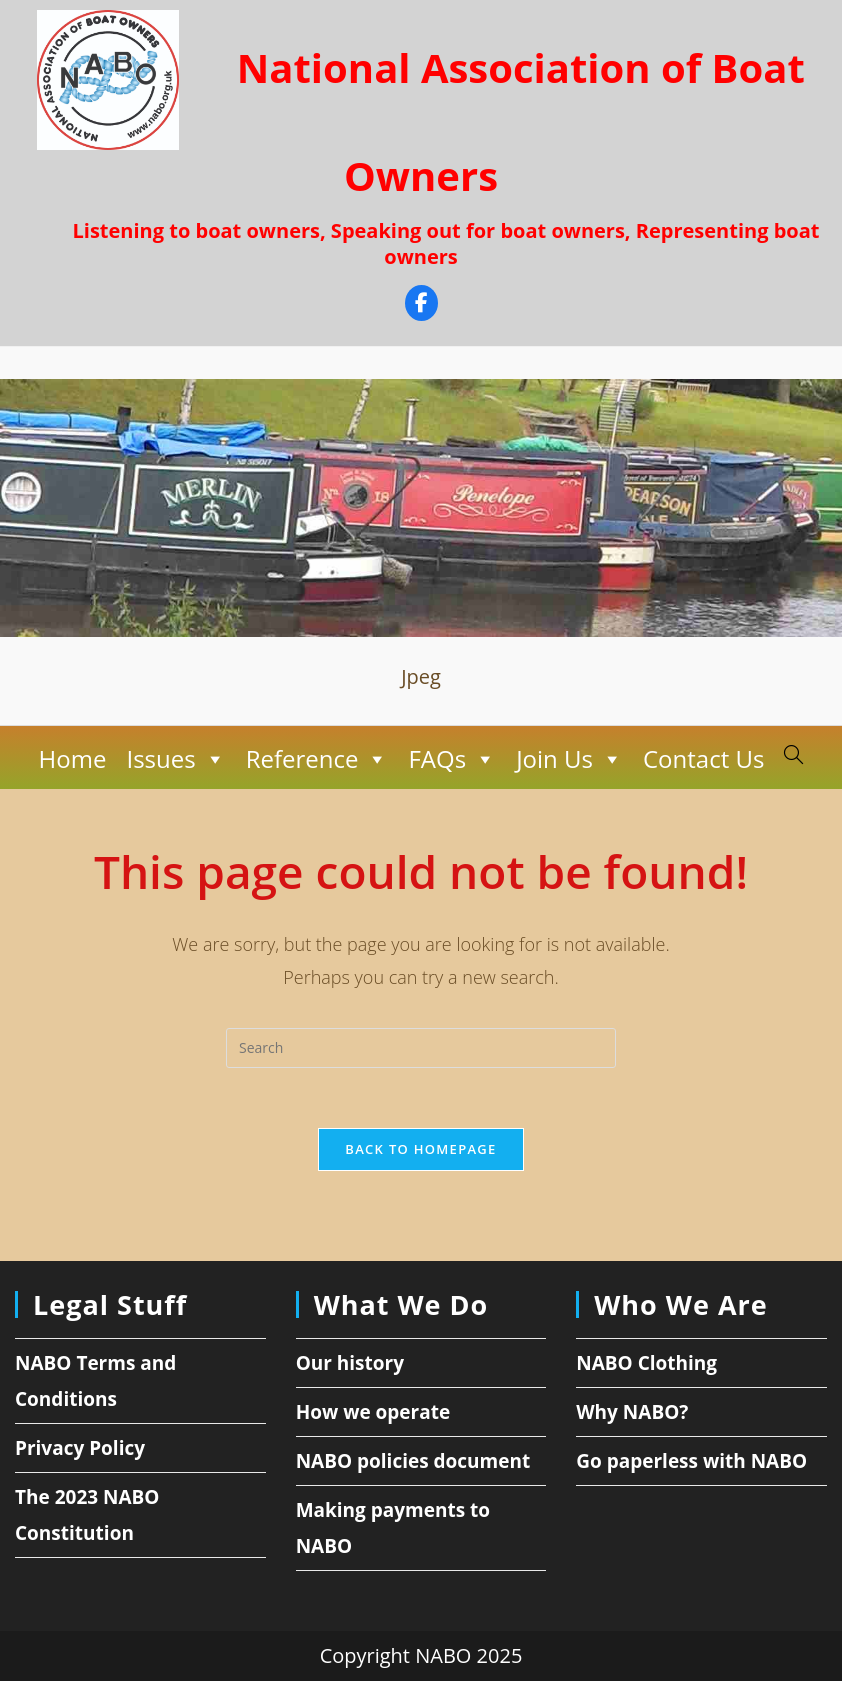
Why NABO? (632, 1412)
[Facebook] (421, 305)
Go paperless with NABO (691, 1461)
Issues (175, 759)
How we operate (373, 1412)
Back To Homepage (420, 1149)
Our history (350, 1363)
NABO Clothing (646, 1363)
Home (73, 758)
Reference (317, 759)
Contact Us (703, 758)
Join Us (569, 759)
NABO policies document (413, 1461)
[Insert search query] (421, 1048)
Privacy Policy (80, 1448)
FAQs (452, 759)
